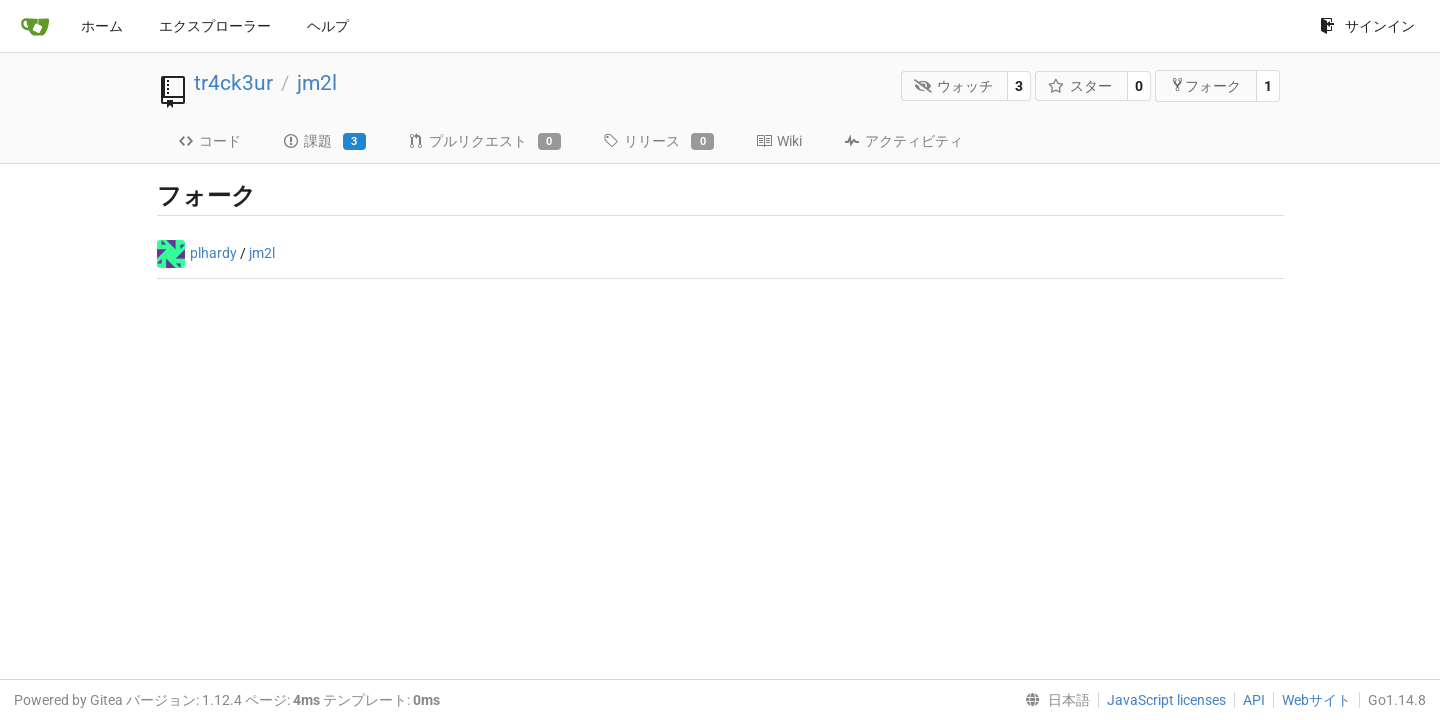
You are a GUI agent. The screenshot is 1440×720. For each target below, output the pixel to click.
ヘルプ (328, 26)
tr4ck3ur (233, 83)
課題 (324, 142)
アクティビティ (903, 141)
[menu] (1053, 700)
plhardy (213, 253)
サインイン (1367, 26)
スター (1080, 86)
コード (209, 141)
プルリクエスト (484, 142)
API (1254, 700)
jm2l (317, 83)
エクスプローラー (215, 26)
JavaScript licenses (1166, 700)
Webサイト (1316, 700)
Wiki (779, 141)
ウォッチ (953, 86)
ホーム (102, 26)
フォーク (1205, 85)
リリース (658, 142)
